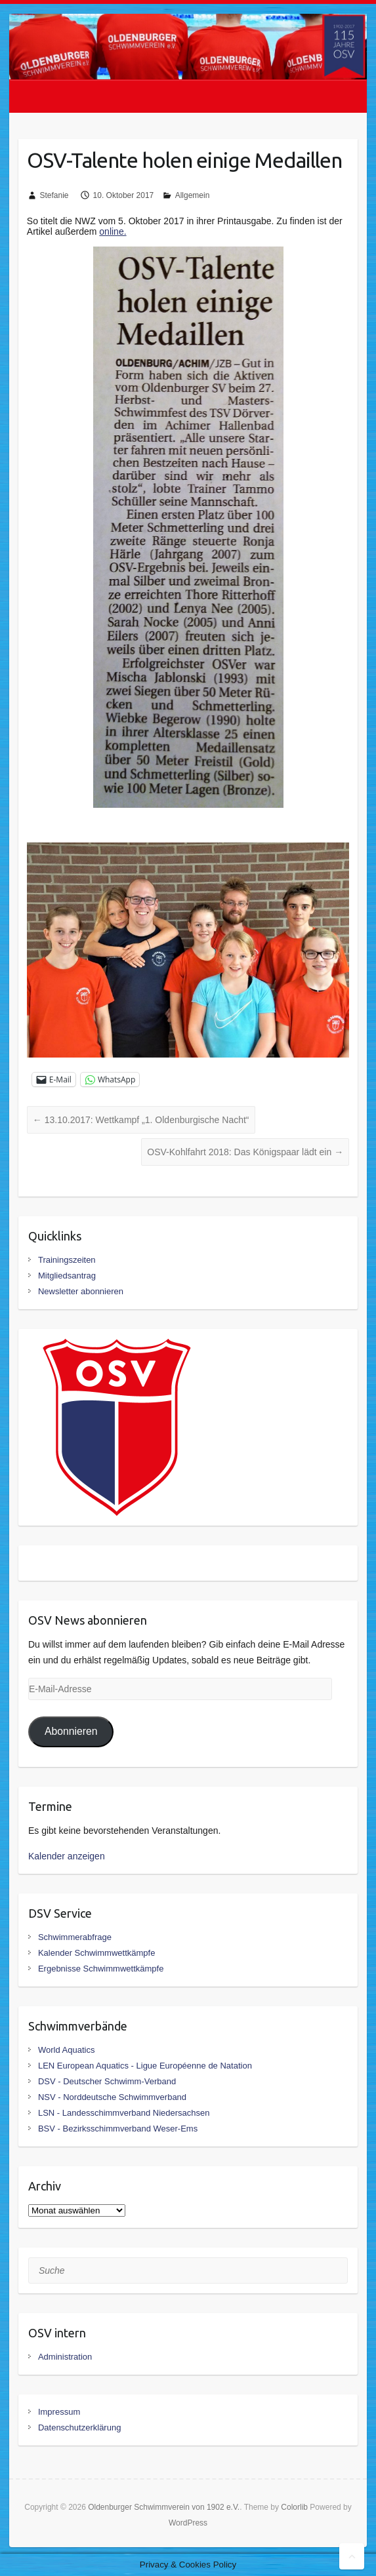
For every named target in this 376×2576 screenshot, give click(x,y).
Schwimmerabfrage (75, 1937)
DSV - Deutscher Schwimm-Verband (107, 2081)
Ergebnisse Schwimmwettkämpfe (100, 1968)
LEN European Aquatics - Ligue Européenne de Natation (145, 2066)
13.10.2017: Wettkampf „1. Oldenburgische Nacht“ (141, 1120)
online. (112, 231)
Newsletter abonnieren (80, 1291)
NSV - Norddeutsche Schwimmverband (112, 2097)
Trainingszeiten (67, 1260)
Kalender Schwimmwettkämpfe (96, 1953)
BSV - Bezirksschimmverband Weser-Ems (118, 2128)
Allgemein (192, 195)
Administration (65, 2357)
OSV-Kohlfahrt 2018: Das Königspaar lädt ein (245, 1152)
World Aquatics (66, 2050)
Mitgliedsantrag (67, 1275)
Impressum (59, 2412)
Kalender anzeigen (66, 1856)
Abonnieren (71, 1731)
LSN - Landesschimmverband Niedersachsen (124, 2113)
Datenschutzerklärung (79, 2427)
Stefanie (54, 195)
